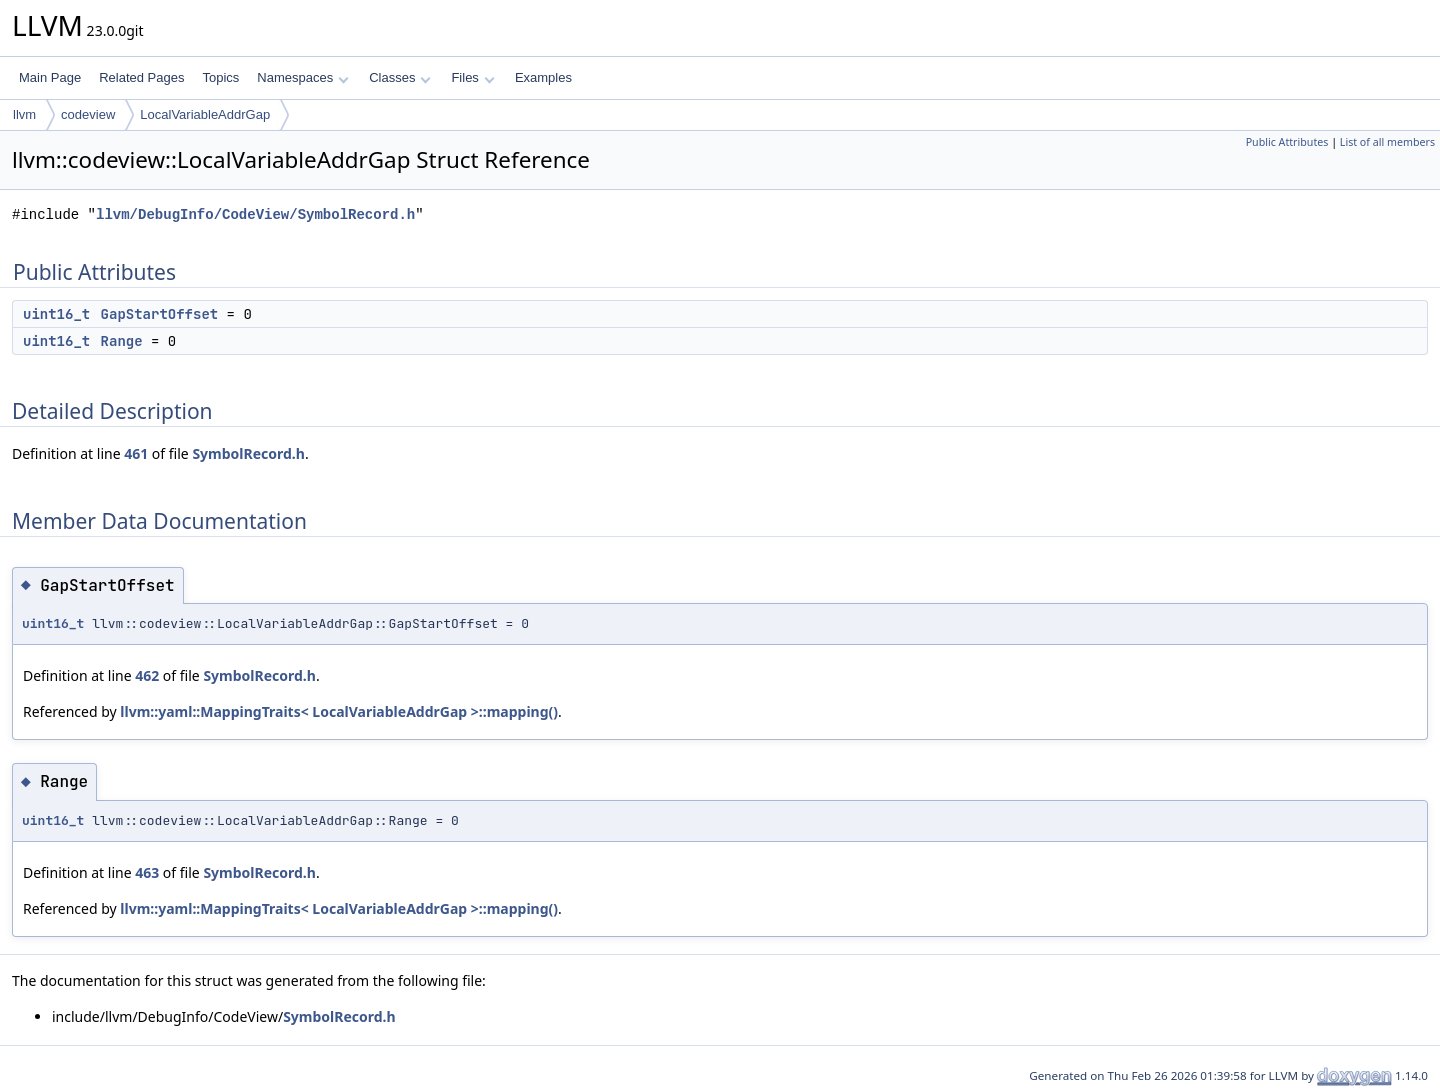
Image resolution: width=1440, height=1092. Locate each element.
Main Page (50, 77)
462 (147, 675)
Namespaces (302, 77)
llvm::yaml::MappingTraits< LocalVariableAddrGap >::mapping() (339, 711)
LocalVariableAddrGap (205, 114)
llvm (24, 114)
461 (136, 453)
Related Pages (141, 77)
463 (147, 872)
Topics (220, 77)
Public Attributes (1287, 142)
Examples (543, 77)
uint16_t (56, 314)
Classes (400, 77)
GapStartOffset (160, 314)
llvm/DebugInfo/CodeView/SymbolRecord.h (255, 214)
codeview (88, 114)
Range (122, 341)
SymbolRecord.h (248, 453)
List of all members (1387, 142)
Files (472, 77)
